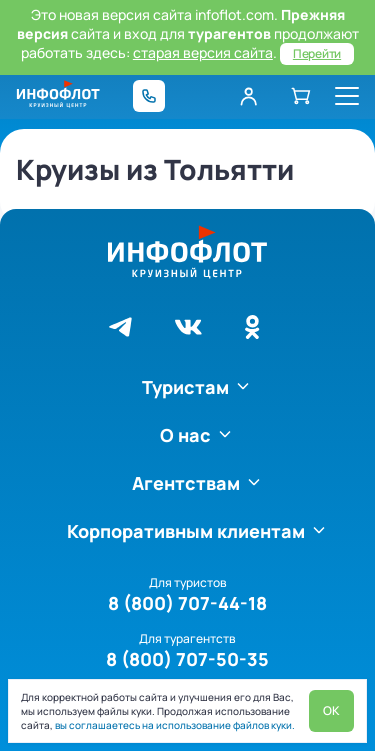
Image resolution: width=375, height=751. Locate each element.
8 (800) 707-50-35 (187, 659)
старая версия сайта (203, 52)
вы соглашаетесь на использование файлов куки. (174, 725)
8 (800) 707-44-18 (187, 603)
